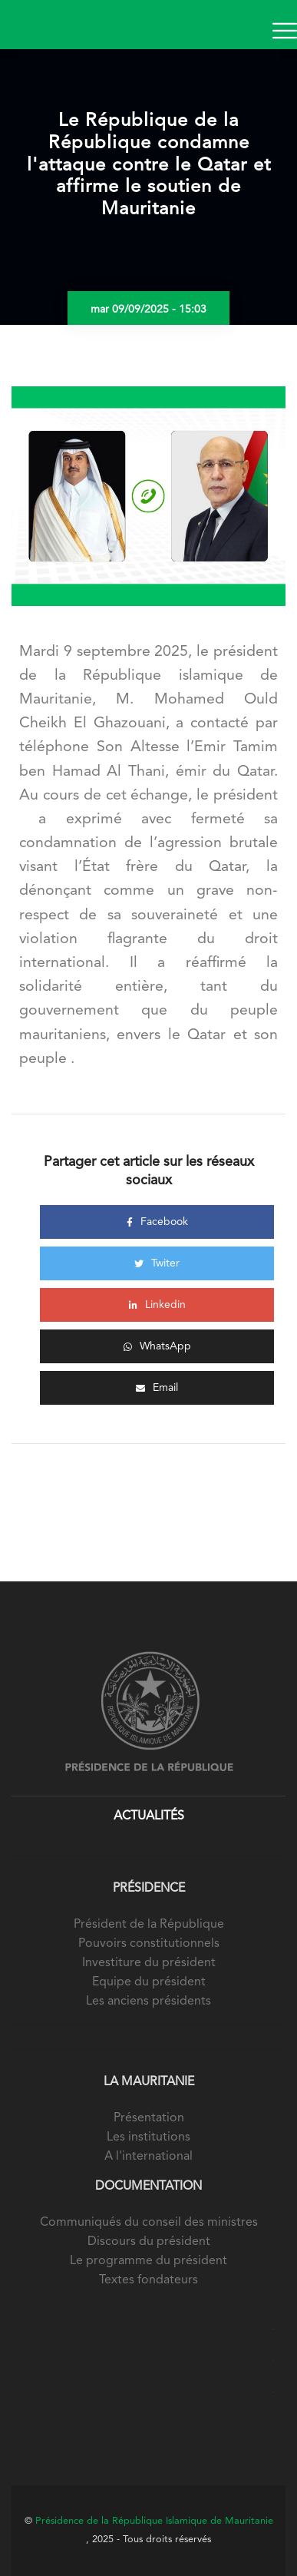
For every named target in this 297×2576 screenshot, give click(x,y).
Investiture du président (149, 1963)
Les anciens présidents (148, 2001)
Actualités (149, 1816)
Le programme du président (148, 2261)
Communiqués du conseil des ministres (149, 2223)
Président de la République (149, 1925)
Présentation (149, 2118)
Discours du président (148, 2242)
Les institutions (148, 2137)
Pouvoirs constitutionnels (148, 1944)
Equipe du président (149, 1982)
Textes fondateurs (148, 2280)
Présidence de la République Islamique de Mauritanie (154, 2521)
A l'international (148, 2157)
